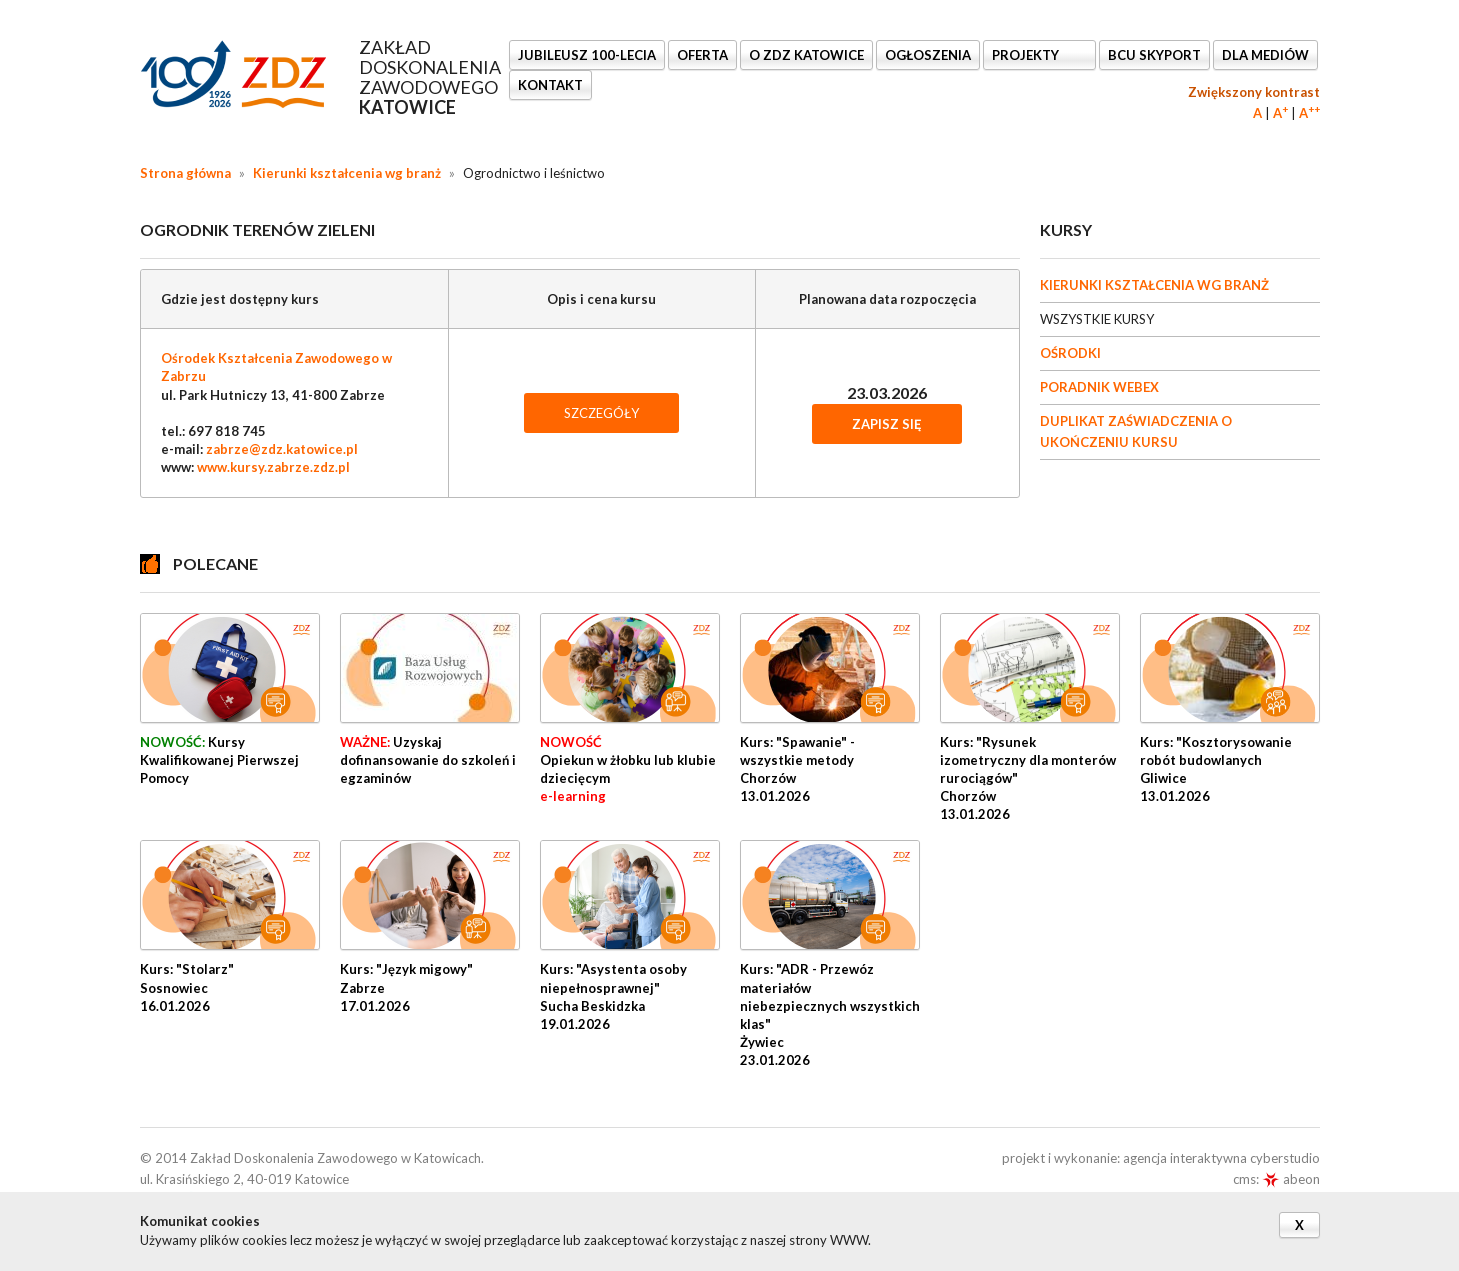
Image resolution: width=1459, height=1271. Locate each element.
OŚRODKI (1070, 353)
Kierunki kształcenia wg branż (347, 173)
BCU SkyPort (1154, 55)
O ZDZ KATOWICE (806, 55)
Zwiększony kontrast (1254, 92)
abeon (1291, 1179)
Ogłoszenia (928, 55)
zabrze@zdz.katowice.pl (282, 449)
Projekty (1027, 55)
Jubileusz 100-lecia (587, 55)
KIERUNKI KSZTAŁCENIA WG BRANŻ (1154, 285)
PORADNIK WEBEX (1099, 387)
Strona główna (185, 173)
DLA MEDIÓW (1265, 55)
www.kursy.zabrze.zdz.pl (273, 467)
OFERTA (702, 55)
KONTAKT (550, 85)
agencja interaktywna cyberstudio (1221, 1158)
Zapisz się (887, 424)
